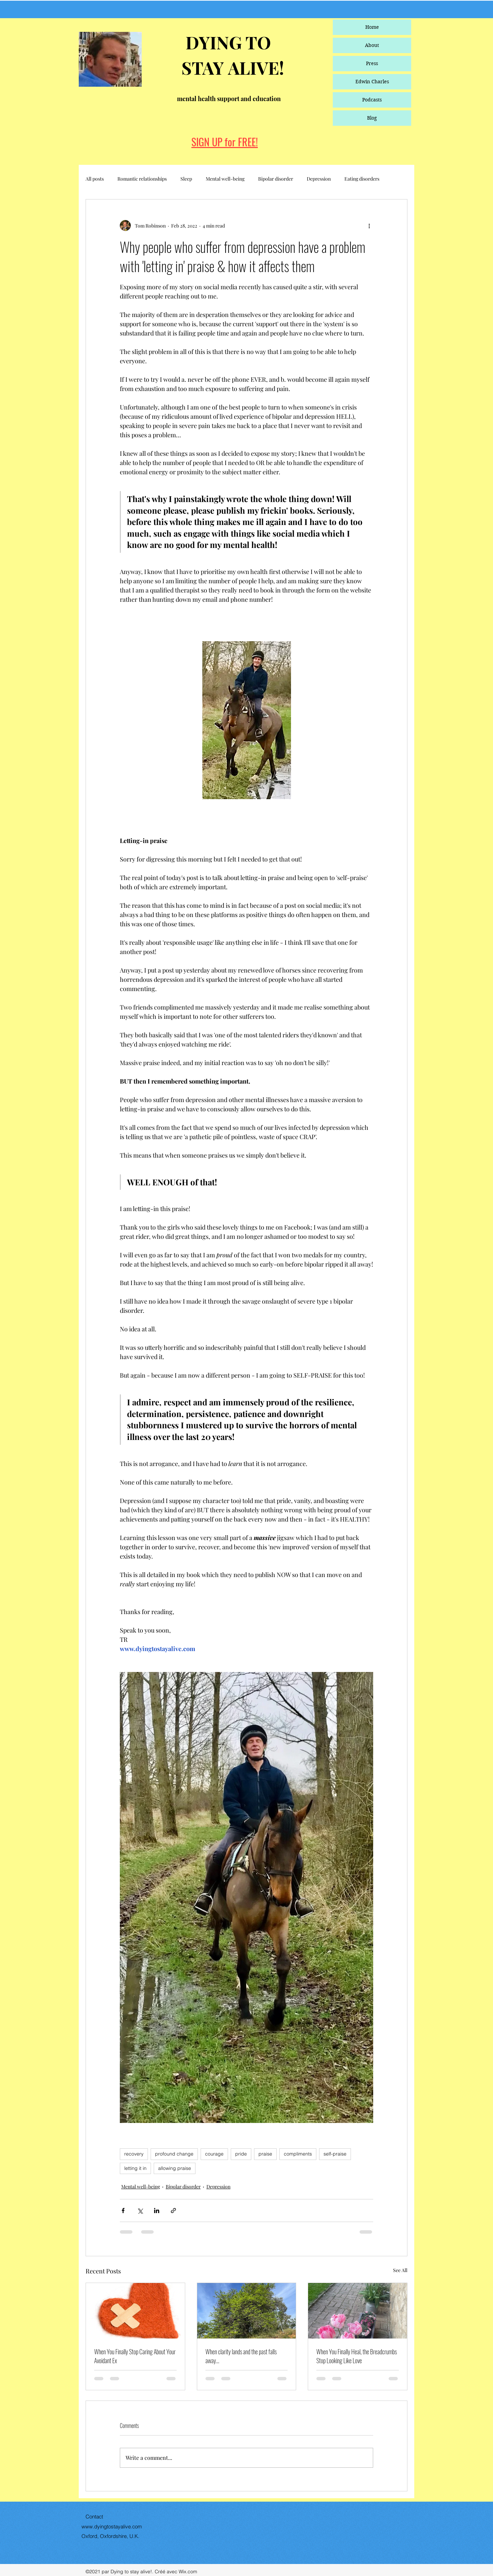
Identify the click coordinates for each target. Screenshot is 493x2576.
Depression (319, 178)
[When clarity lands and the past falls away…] (246, 2311)
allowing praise (174, 2168)
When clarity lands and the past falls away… (241, 2356)
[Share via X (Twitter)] (140, 2210)
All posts (95, 178)
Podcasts (372, 100)
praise (265, 2154)
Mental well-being (225, 178)
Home (372, 27)
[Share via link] (173, 2210)
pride (241, 2154)
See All (400, 2270)
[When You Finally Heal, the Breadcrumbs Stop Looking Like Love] (357, 2311)
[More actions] (369, 225)
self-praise (335, 2154)
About (372, 45)
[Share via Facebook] (123, 2210)
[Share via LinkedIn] (156, 2210)
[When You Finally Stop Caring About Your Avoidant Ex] (135, 2311)
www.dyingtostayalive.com (111, 2526)
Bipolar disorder (275, 178)
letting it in (135, 2168)
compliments (298, 2154)
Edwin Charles (372, 81)
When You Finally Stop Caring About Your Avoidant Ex (135, 2356)
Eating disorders (361, 178)
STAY (204, 67)
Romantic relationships (142, 178)
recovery (133, 2154)
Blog (372, 118)
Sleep (186, 178)
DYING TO (226, 42)
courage (214, 2154)
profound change (174, 2154)
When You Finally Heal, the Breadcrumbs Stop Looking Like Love (356, 2356)
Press (372, 63)
